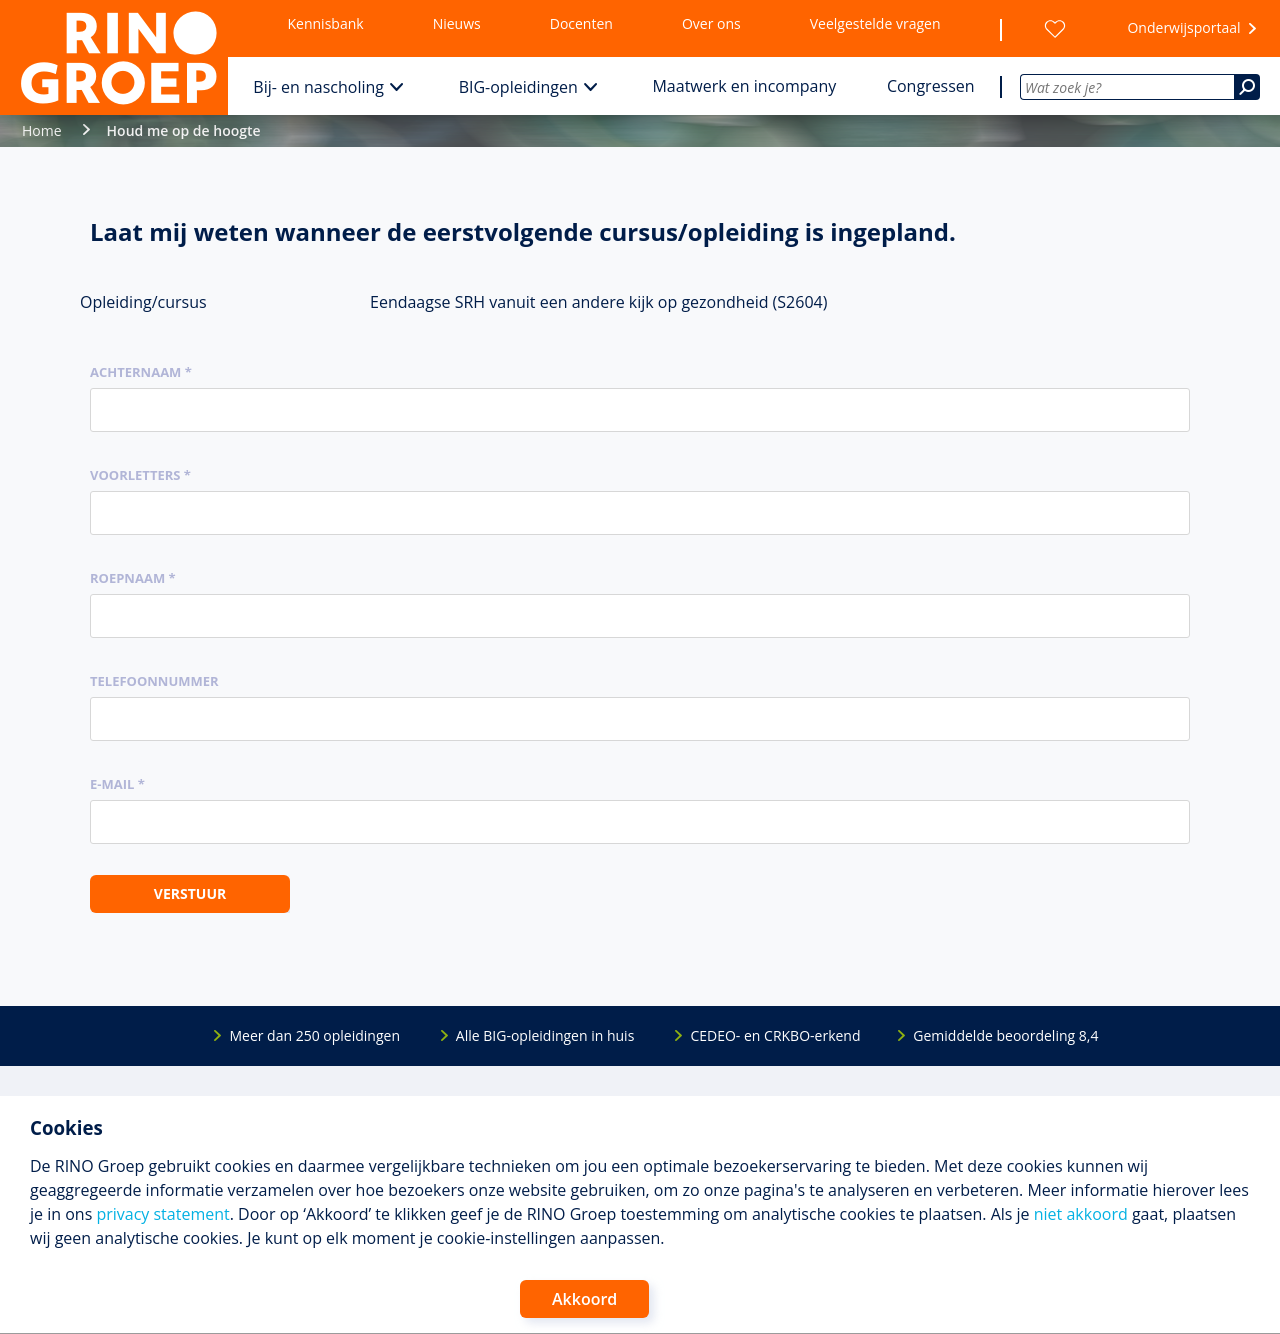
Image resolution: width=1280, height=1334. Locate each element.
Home (42, 130)
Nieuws (457, 23)
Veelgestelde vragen (875, 23)
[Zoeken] (1247, 87)
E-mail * (117, 784)
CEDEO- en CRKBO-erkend (775, 1035)
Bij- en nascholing (318, 87)
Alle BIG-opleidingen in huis (545, 1035)
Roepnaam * (133, 578)
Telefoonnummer (154, 681)
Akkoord (584, 1299)
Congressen (931, 86)
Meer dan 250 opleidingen (314, 1035)
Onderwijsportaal (1183, 27)
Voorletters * (140, 475)
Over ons (711, 23)
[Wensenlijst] (1055, 29)
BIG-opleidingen (518, 87)
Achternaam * (141, 372)
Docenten (581, 23)
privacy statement (162, 1214)
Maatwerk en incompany (744, 86)
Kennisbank (326, 23)
